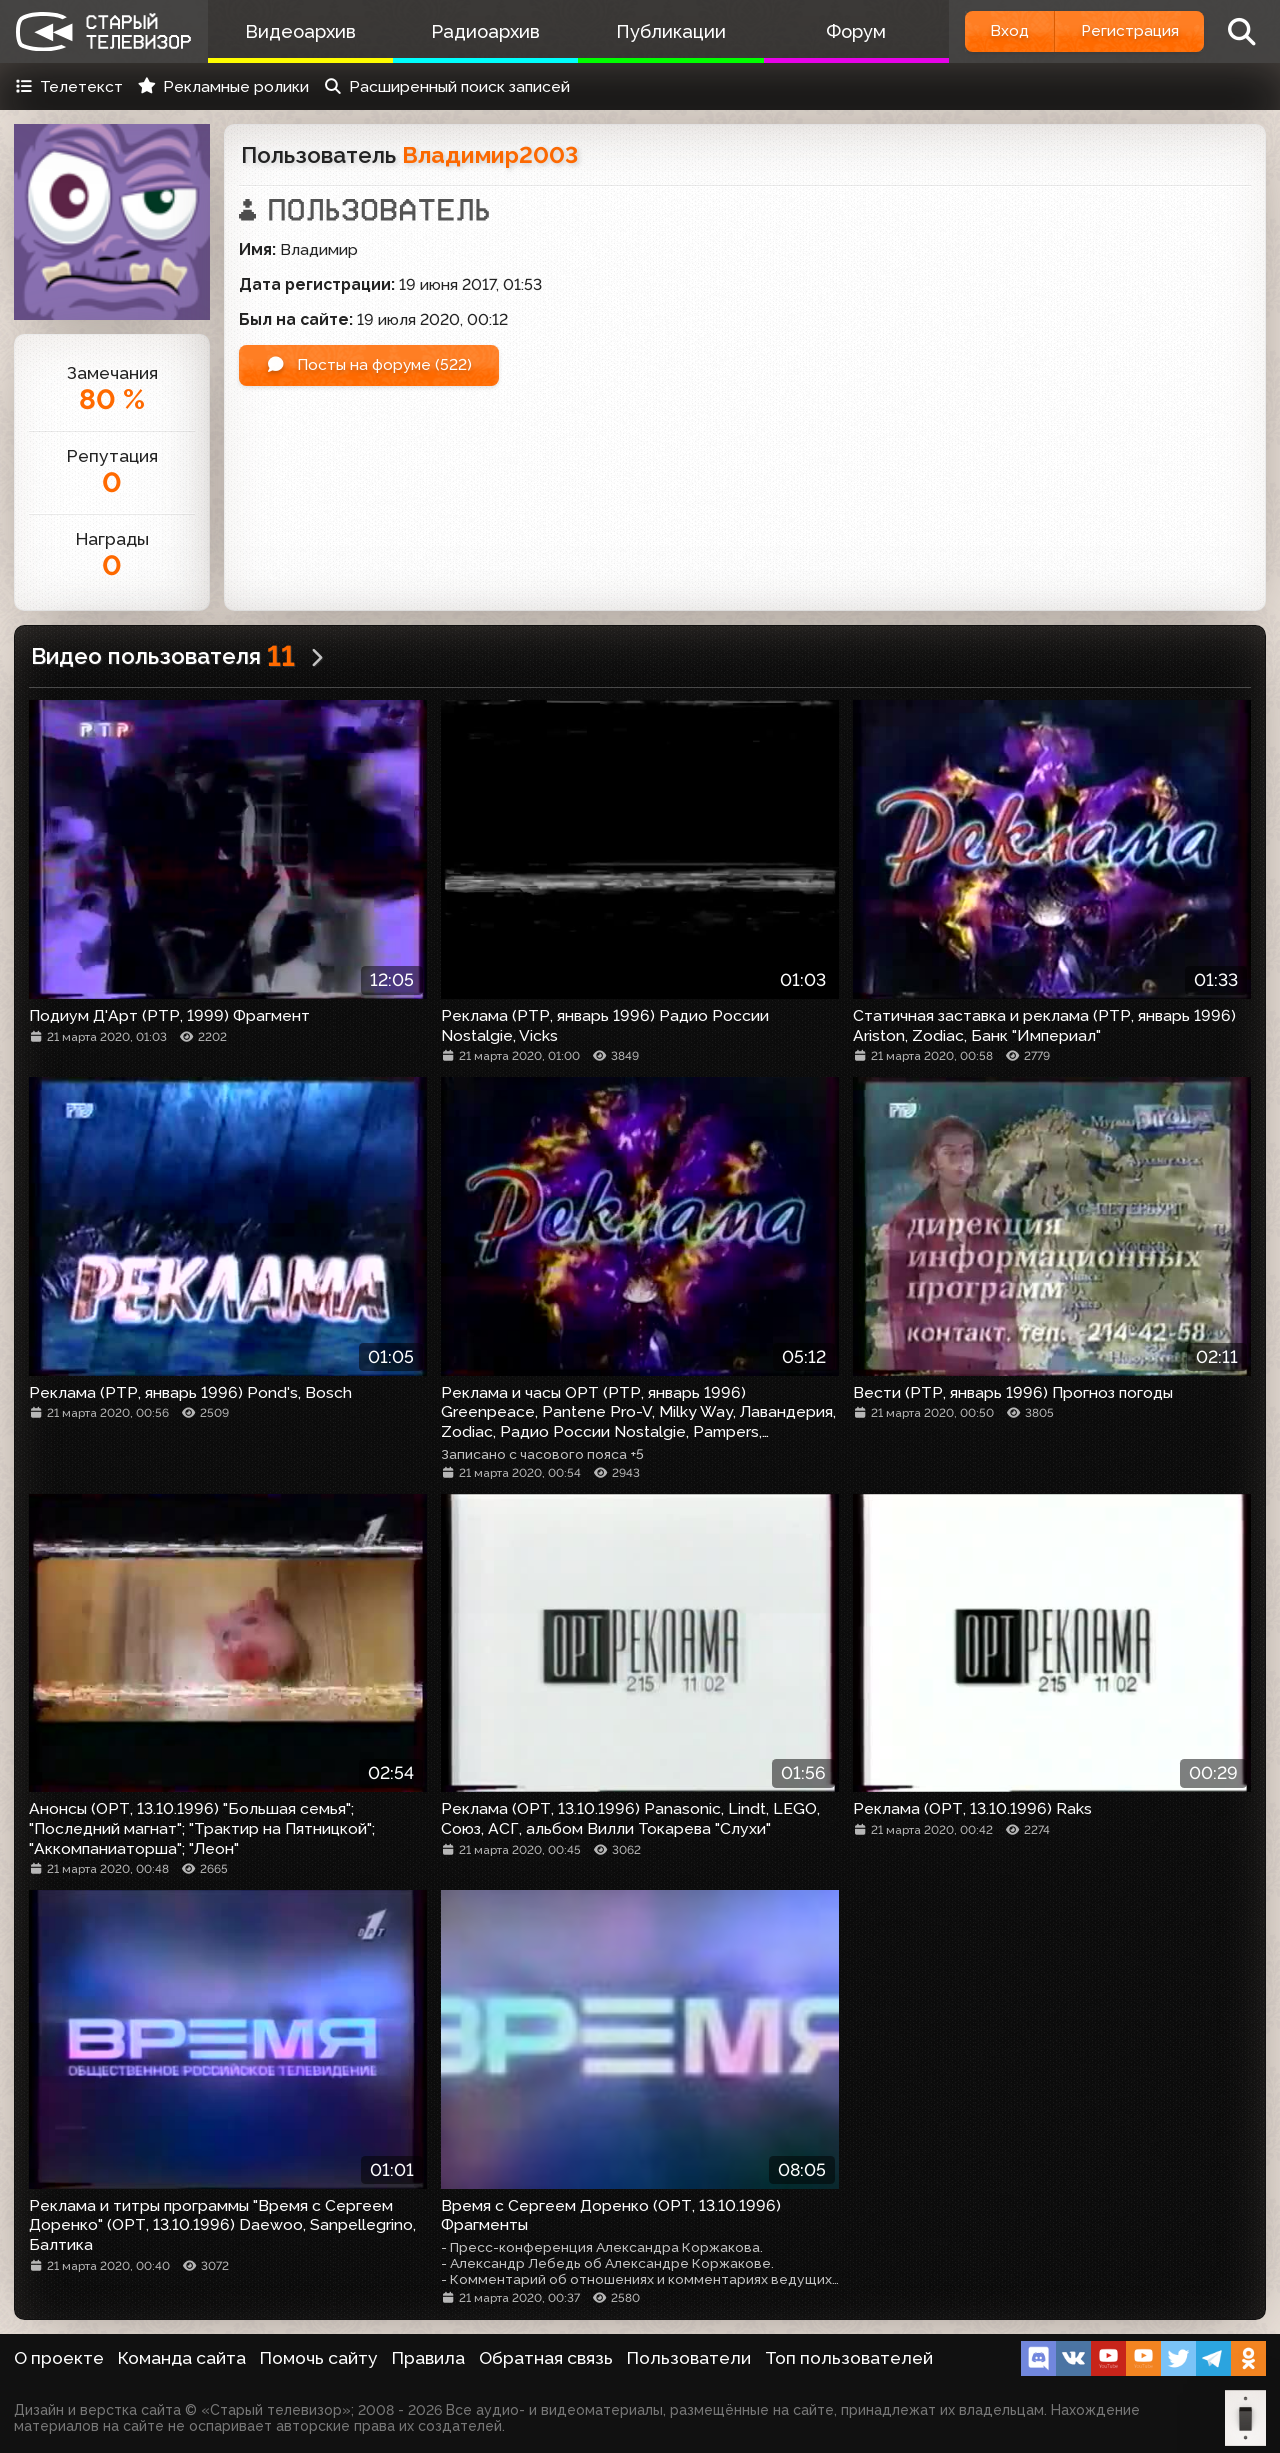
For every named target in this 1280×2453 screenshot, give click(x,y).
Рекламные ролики (223, 86)
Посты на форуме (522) (371, 365)
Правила (428, 2358)
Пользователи (689, 2358)
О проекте (59, 2358)
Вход (1002, 31)
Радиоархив (482, 31)
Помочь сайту (319, 2358)
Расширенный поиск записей (446, 86)
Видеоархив (299, 31)
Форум (848, 31)
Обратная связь (546, 2358)
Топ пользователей (849, 2358)
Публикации (665, 31)
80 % (112, 399)
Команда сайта (182, 2358)
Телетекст (68, 86)
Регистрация (1127, 31)
